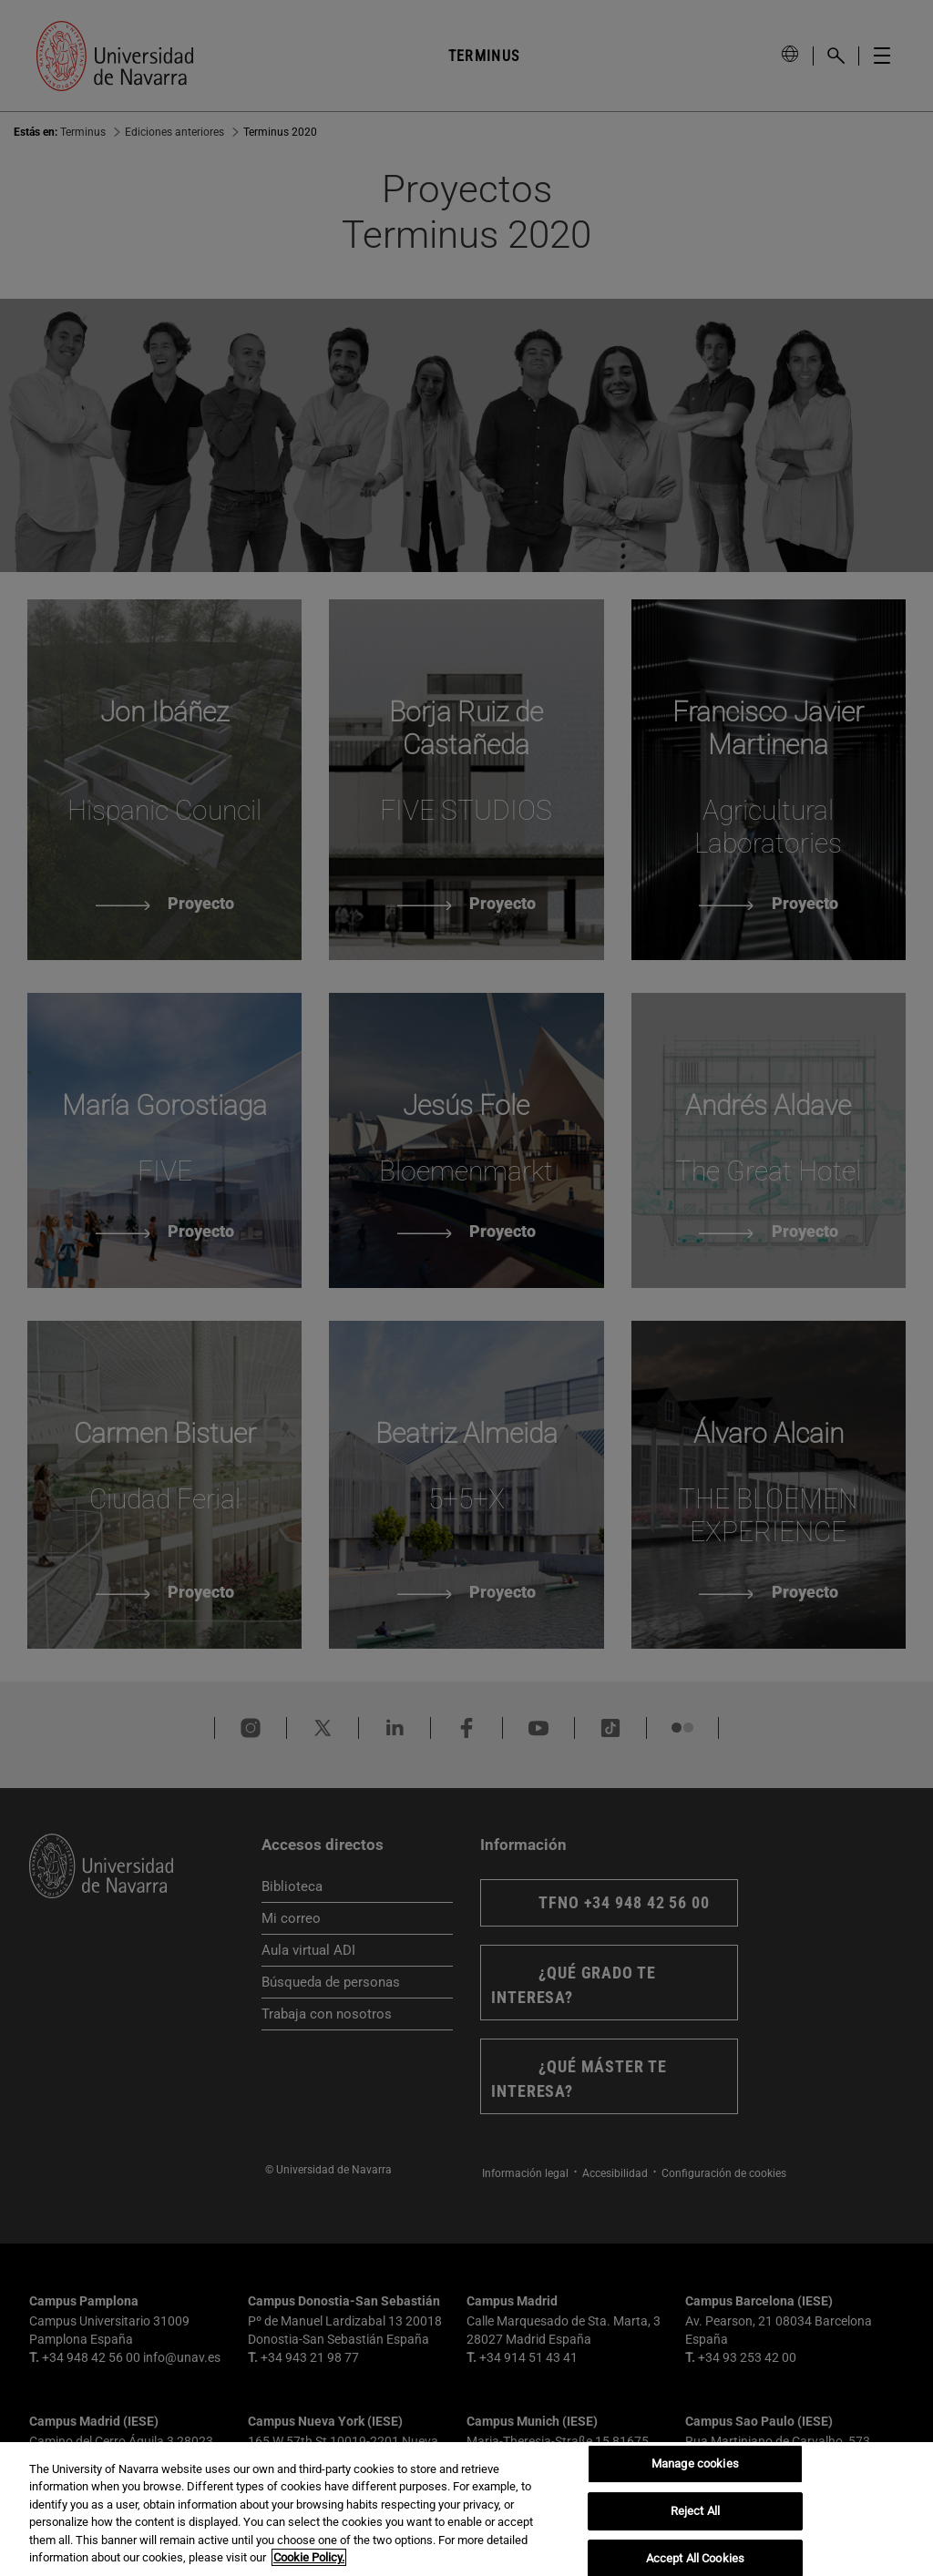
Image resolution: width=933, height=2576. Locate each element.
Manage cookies (695, 2464)
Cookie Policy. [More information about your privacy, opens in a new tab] (308, 2557)
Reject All (695, 2511)
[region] (466, 2509)
